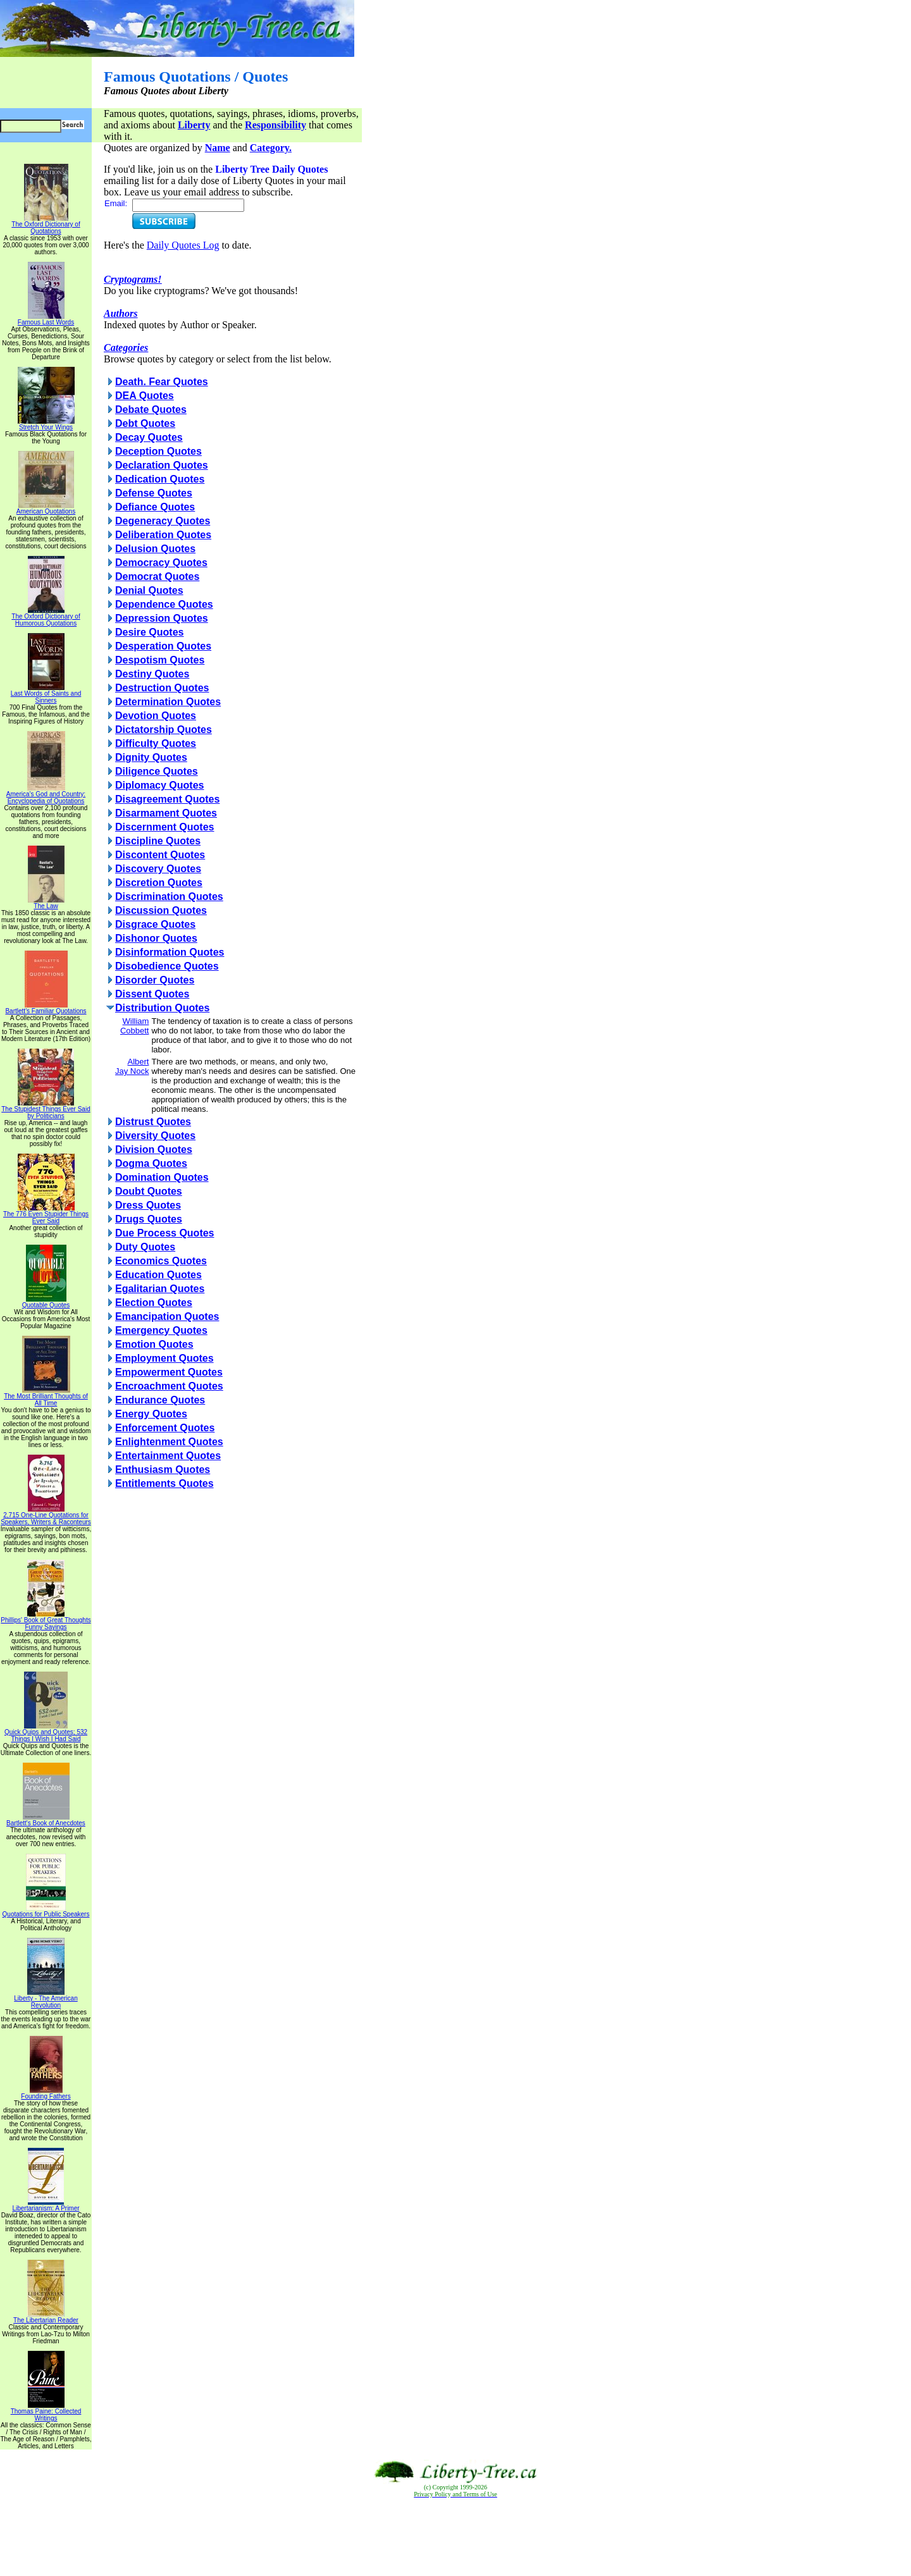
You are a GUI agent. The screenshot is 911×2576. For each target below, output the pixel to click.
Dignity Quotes (151, 757)
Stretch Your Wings (46, 424)
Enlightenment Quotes (169, 1441)
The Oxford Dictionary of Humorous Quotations (45, 617)
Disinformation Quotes (169, 952)
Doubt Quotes (148, 1191)
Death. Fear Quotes (161, 381)
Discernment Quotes (164, 827)
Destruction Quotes (162, 687)
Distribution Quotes (162, 1007)
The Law (46, 903)
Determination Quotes (168, 701)
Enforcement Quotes (164, 1427)
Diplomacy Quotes (159, 785)
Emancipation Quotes (167, 1316)
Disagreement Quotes (167, 799)
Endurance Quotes (160, 1400)
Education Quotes (158, 1274)
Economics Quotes (161, 1260)
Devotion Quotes (155, 715)
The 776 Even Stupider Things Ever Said (46, 1214)
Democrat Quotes (157, 576)
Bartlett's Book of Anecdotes (45, 1820)
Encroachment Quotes (169, 1386)
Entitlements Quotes (164, 1483)
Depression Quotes (161, 618)
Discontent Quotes (160, 854)
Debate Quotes (151, 409)
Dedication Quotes (159, 479)
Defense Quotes (153, 493)
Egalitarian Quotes (159, 1288)
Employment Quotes (164, 1358)
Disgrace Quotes (155, 924)
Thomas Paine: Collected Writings (46, 2412)
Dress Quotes (148, 1205)
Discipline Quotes (158, 840)
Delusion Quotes (155, 548)
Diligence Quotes (156, 771)
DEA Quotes (144, 395)
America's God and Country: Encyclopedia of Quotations (45, 794)
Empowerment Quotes (169, 1372)
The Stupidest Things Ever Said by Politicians (45, 1109)
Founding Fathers (45, 2093)
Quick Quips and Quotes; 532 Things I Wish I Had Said (45, 1732)
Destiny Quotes (152, 674)
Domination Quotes (162, 1177)
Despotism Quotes (159, 660)
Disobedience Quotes (167, 966)
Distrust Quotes (153, 1121)
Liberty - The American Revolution (45, 1999)
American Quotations (45, 508)
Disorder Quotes (154, 980)
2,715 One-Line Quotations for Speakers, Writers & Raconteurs (46, 1515)
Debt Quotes (145, 423)
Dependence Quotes (164, 604)
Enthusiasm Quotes (162, 1469)
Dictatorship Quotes (163, 729)
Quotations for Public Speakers (46, 1911)
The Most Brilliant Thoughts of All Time (46, 1397)
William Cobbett (134, 1025)
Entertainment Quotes (168, 1455)
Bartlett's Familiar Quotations (45, 1008)
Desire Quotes (149, 632)
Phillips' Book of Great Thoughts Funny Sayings (45, 1620)
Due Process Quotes (164, 1233)
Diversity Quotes (155, 1135)
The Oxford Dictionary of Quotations (45, 225)
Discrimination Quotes (169, 896)
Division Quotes (153, 1149)
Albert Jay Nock (132, 1066)
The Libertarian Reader (45, 2317)
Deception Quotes (158, 451)
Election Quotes (153, 1302)
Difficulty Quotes (155, 743)
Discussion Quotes (161, 910)
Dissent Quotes (152, 994)
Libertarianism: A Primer (45, 2205)
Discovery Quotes (158, 868)
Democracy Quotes (161, 562)
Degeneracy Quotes (162, 520)
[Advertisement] (455, 2537)
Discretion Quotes (158, 882)
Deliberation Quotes (163, 534)
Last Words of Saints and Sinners (46, 694)
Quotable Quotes (46, 1302)
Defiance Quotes (155, 507)
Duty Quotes (145, 1247)
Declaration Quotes (161, 465)
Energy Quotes (151, 1413)
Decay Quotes (149, 437)
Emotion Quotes (154, 1344)
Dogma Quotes (151, 1163)
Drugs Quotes (148, 1219)
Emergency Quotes (161, 1330)
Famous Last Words (46, 319)
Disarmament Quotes (166, 813)
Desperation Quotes (163, 646)
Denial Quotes (149, 590)
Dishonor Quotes (156, 938)
